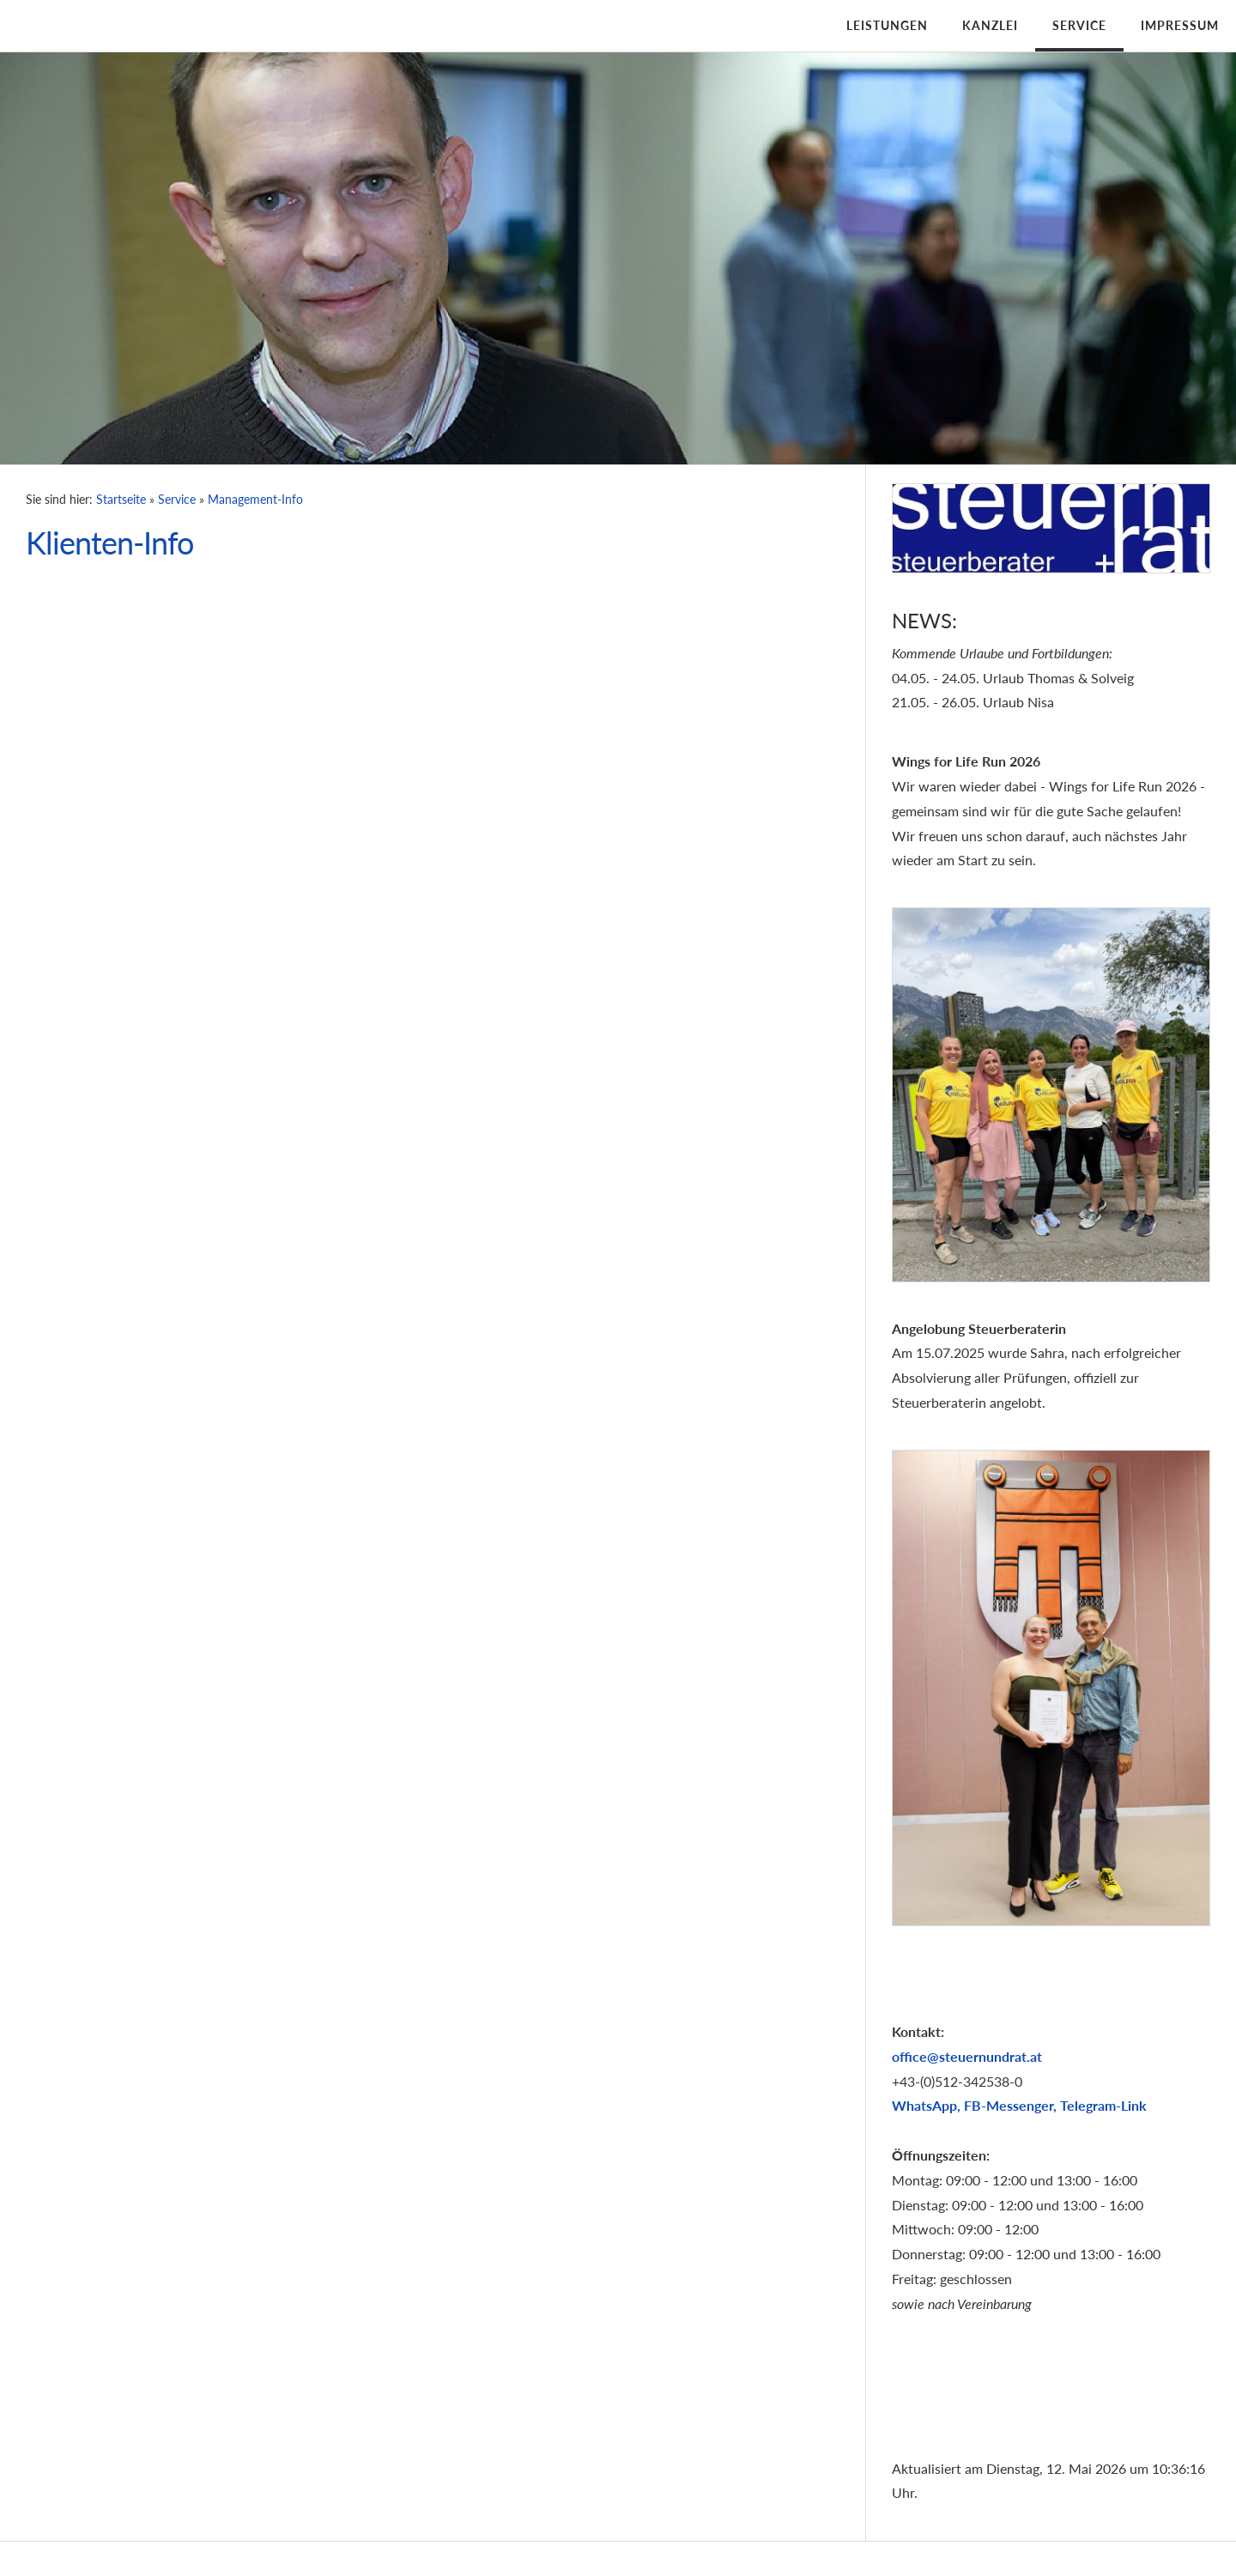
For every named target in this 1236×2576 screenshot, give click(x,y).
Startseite (121, 499)
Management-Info (255, 499)
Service (1079, 25)
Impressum (1180, 25)
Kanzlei (990, 25)
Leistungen (887, 25)
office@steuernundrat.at (967, 2056)
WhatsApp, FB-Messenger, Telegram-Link (1019, 2105)
